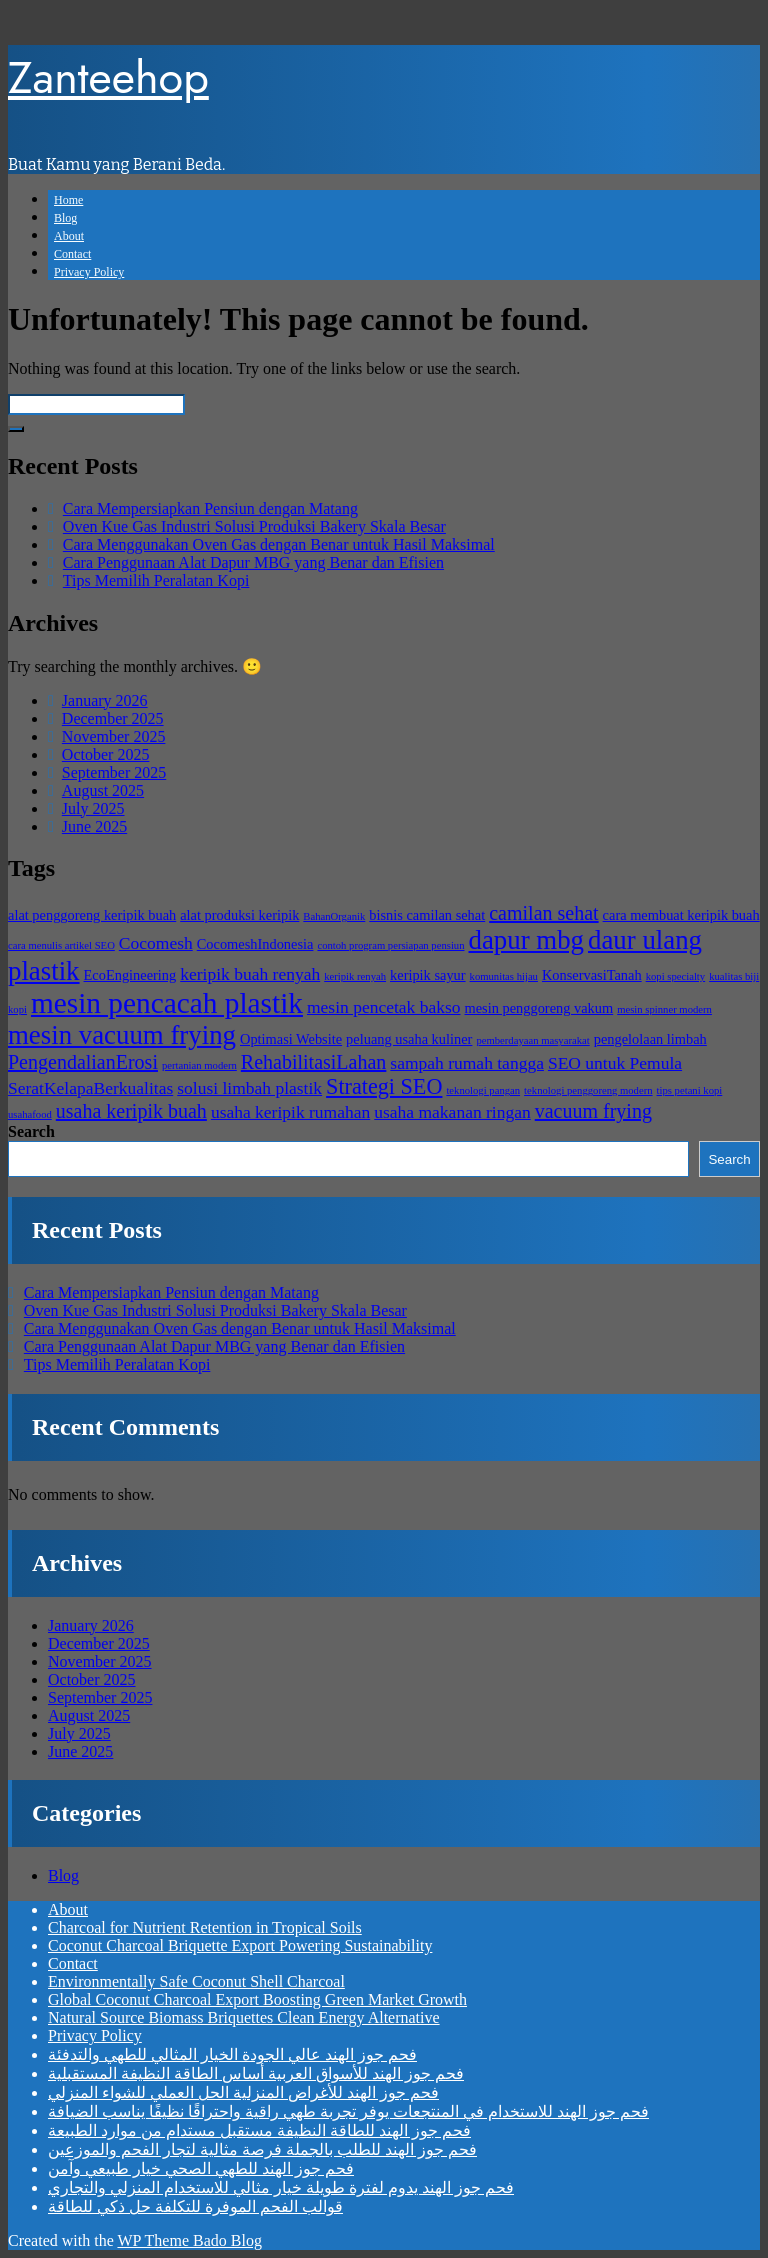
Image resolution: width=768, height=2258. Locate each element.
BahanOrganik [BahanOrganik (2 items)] (334, 916)
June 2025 (94, 826)
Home (68, 200)
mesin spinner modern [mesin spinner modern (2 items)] (664, 1009)
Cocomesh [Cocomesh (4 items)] (156, 943)
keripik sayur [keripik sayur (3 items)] (428, 975)
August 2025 (103, 790)
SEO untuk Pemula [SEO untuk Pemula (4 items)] (615, 1063)
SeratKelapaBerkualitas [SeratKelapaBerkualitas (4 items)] (90, 1088)
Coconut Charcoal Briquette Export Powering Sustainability (240, 1945)
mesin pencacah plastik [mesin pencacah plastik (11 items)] (167, 1003)
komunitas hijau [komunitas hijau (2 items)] (504, 976)
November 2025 (114, 736)
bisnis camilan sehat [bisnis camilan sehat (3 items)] (427, 915)
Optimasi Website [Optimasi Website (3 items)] (291, 1039)
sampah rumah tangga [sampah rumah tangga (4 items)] (467, 1063)
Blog (65, 218)
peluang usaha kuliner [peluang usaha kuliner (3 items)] (409, 1039)
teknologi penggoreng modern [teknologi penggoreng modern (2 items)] (588, 1090)
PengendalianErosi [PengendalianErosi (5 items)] (83, 1062)
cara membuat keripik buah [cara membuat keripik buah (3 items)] (681, 915)
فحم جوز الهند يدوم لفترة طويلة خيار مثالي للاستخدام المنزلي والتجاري (281, 2187)
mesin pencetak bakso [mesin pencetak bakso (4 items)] (384, 1007)
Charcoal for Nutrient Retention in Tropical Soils (205, 1927)
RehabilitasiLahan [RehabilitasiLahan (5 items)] (314, 1062)
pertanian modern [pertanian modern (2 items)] (199, 1065)
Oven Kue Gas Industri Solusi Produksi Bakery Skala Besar (254, 526)
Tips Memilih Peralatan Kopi (156, 580)
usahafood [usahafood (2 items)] (30, 1114)
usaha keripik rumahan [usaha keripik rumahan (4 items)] (290, 1112)
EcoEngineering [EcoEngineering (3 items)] (130, 975)
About (69, 236)
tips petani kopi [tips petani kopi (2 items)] (690, 1090)
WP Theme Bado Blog (189, 2240)
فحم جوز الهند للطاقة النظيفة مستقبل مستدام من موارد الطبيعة (259, 2130)
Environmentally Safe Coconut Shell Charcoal (196, 1981)
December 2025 (113, 718)
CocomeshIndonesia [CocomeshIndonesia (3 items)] (255, 944)
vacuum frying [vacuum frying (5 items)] (593, 1111)
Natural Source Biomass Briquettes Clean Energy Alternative (244, 2017)
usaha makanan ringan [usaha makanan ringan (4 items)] (452, 1112)
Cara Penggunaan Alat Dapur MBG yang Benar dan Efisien (253, 562)
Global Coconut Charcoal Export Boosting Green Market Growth (257, 1999)
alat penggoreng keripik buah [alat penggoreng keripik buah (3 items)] (92, 915)
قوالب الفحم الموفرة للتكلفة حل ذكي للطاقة (195, 2206)
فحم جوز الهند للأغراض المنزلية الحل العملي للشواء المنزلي (243, 2092)
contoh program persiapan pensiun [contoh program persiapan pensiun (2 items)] (390, 945)
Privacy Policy (89, 272)
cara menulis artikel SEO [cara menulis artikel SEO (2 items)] (61, 945)
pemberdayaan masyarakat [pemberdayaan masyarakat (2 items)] (532, 1040)
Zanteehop (108, 77)
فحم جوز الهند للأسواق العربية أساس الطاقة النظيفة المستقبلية (256, 2073)
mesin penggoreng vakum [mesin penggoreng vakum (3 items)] (539, 1008)
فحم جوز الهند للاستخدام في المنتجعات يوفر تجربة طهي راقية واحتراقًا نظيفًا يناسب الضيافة (348, 2111)
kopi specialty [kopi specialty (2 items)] (675, 976)
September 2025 (114, 772)
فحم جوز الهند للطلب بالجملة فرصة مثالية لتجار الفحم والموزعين (262, 2149)
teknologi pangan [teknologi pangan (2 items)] (483, 1090)
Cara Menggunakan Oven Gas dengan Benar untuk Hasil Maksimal (279, 544)
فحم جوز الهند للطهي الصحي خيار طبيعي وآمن (201, 2168)
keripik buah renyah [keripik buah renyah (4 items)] (250, 974)
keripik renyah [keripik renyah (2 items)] (355, 976)
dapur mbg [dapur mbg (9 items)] (527, 940)
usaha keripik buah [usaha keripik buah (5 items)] (131, 1111)
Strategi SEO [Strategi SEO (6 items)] (384, 1086)
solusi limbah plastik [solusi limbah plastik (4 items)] (249, 1088)
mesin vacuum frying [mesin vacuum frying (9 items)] (122, 1035)
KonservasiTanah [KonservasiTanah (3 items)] (592, 975)
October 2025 (106, 754)
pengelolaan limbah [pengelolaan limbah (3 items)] (650, 1039)
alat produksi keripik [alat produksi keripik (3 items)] (239, 915)
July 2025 (93, 808)
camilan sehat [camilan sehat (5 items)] (543, 913)
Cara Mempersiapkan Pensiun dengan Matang (210, 508)
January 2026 (105, 700)
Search (31, 1131)
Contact (72, 254)
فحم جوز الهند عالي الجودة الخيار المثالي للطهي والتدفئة (232, 2054)
